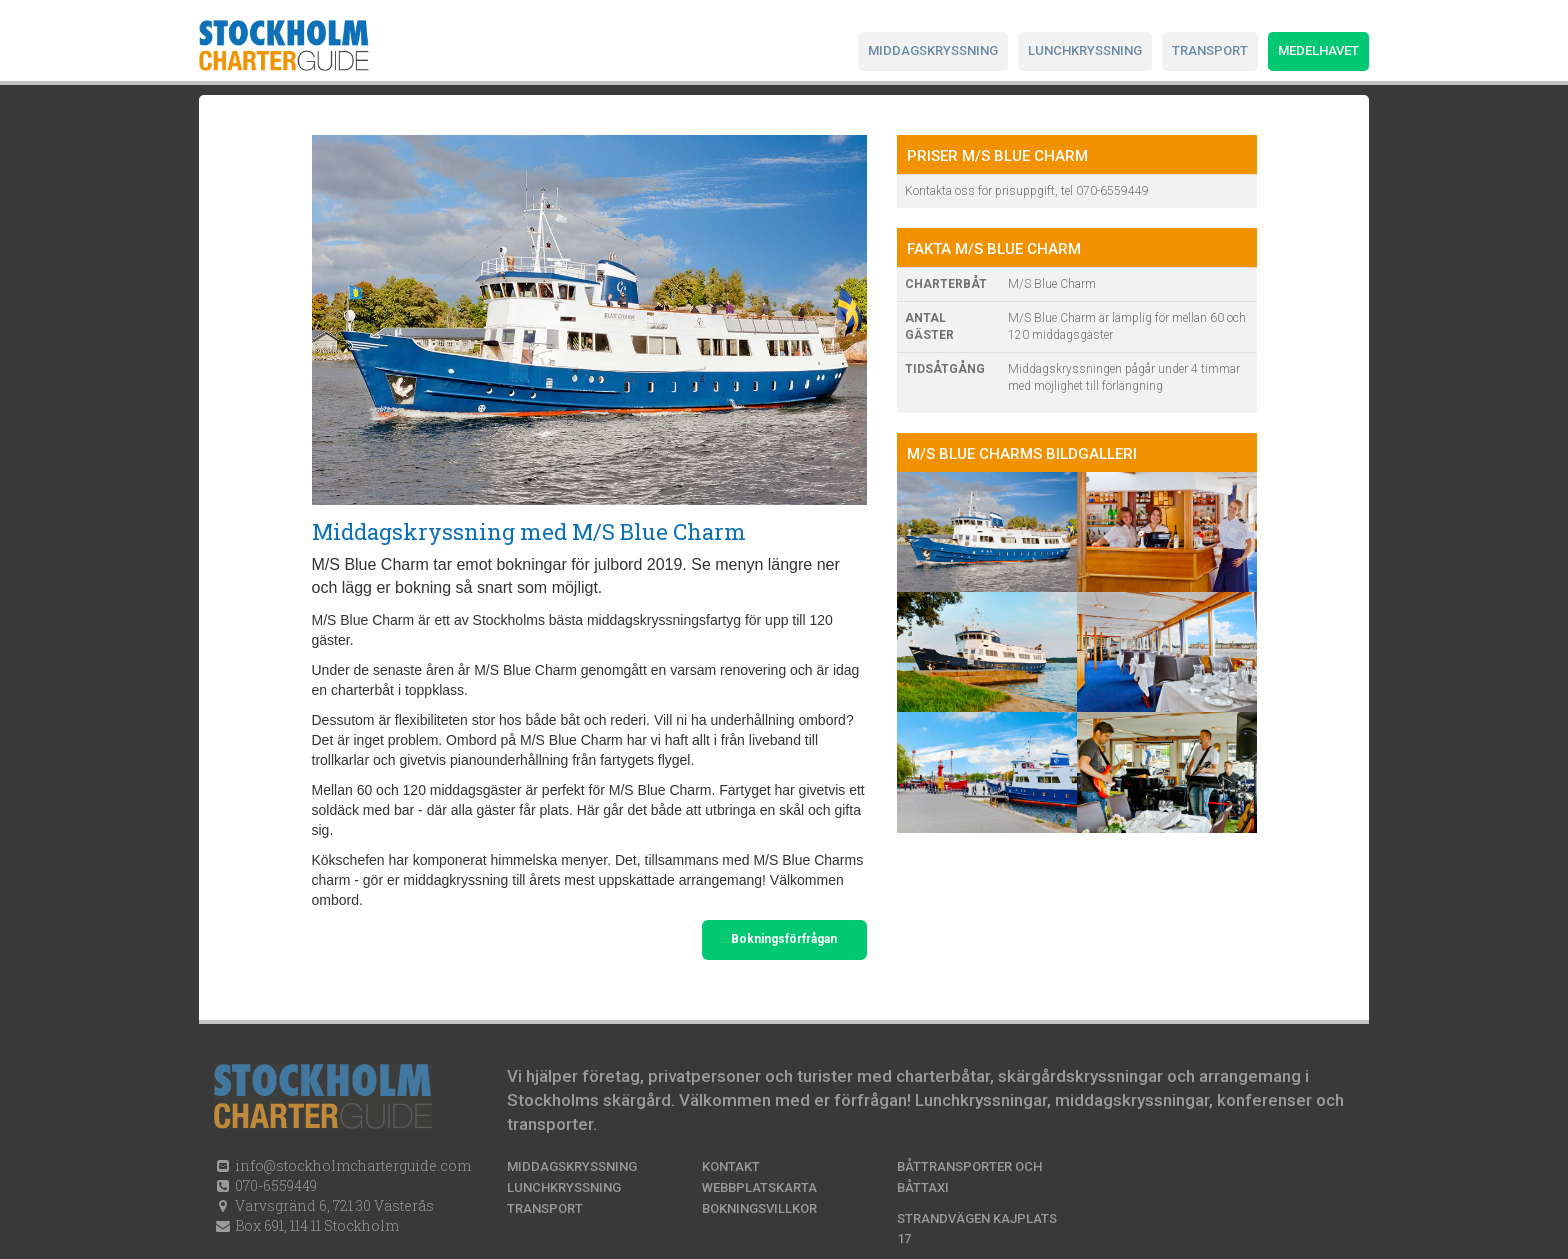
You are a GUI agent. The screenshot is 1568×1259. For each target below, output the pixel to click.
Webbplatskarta (759, 1187)
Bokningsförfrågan (784, 939)
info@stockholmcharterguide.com (351, 1165)
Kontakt (731, 1166)
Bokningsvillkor (759, 1208)
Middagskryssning (933, 50)
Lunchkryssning (1085, 50)
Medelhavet (1318, 50)
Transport (1210, 50)
